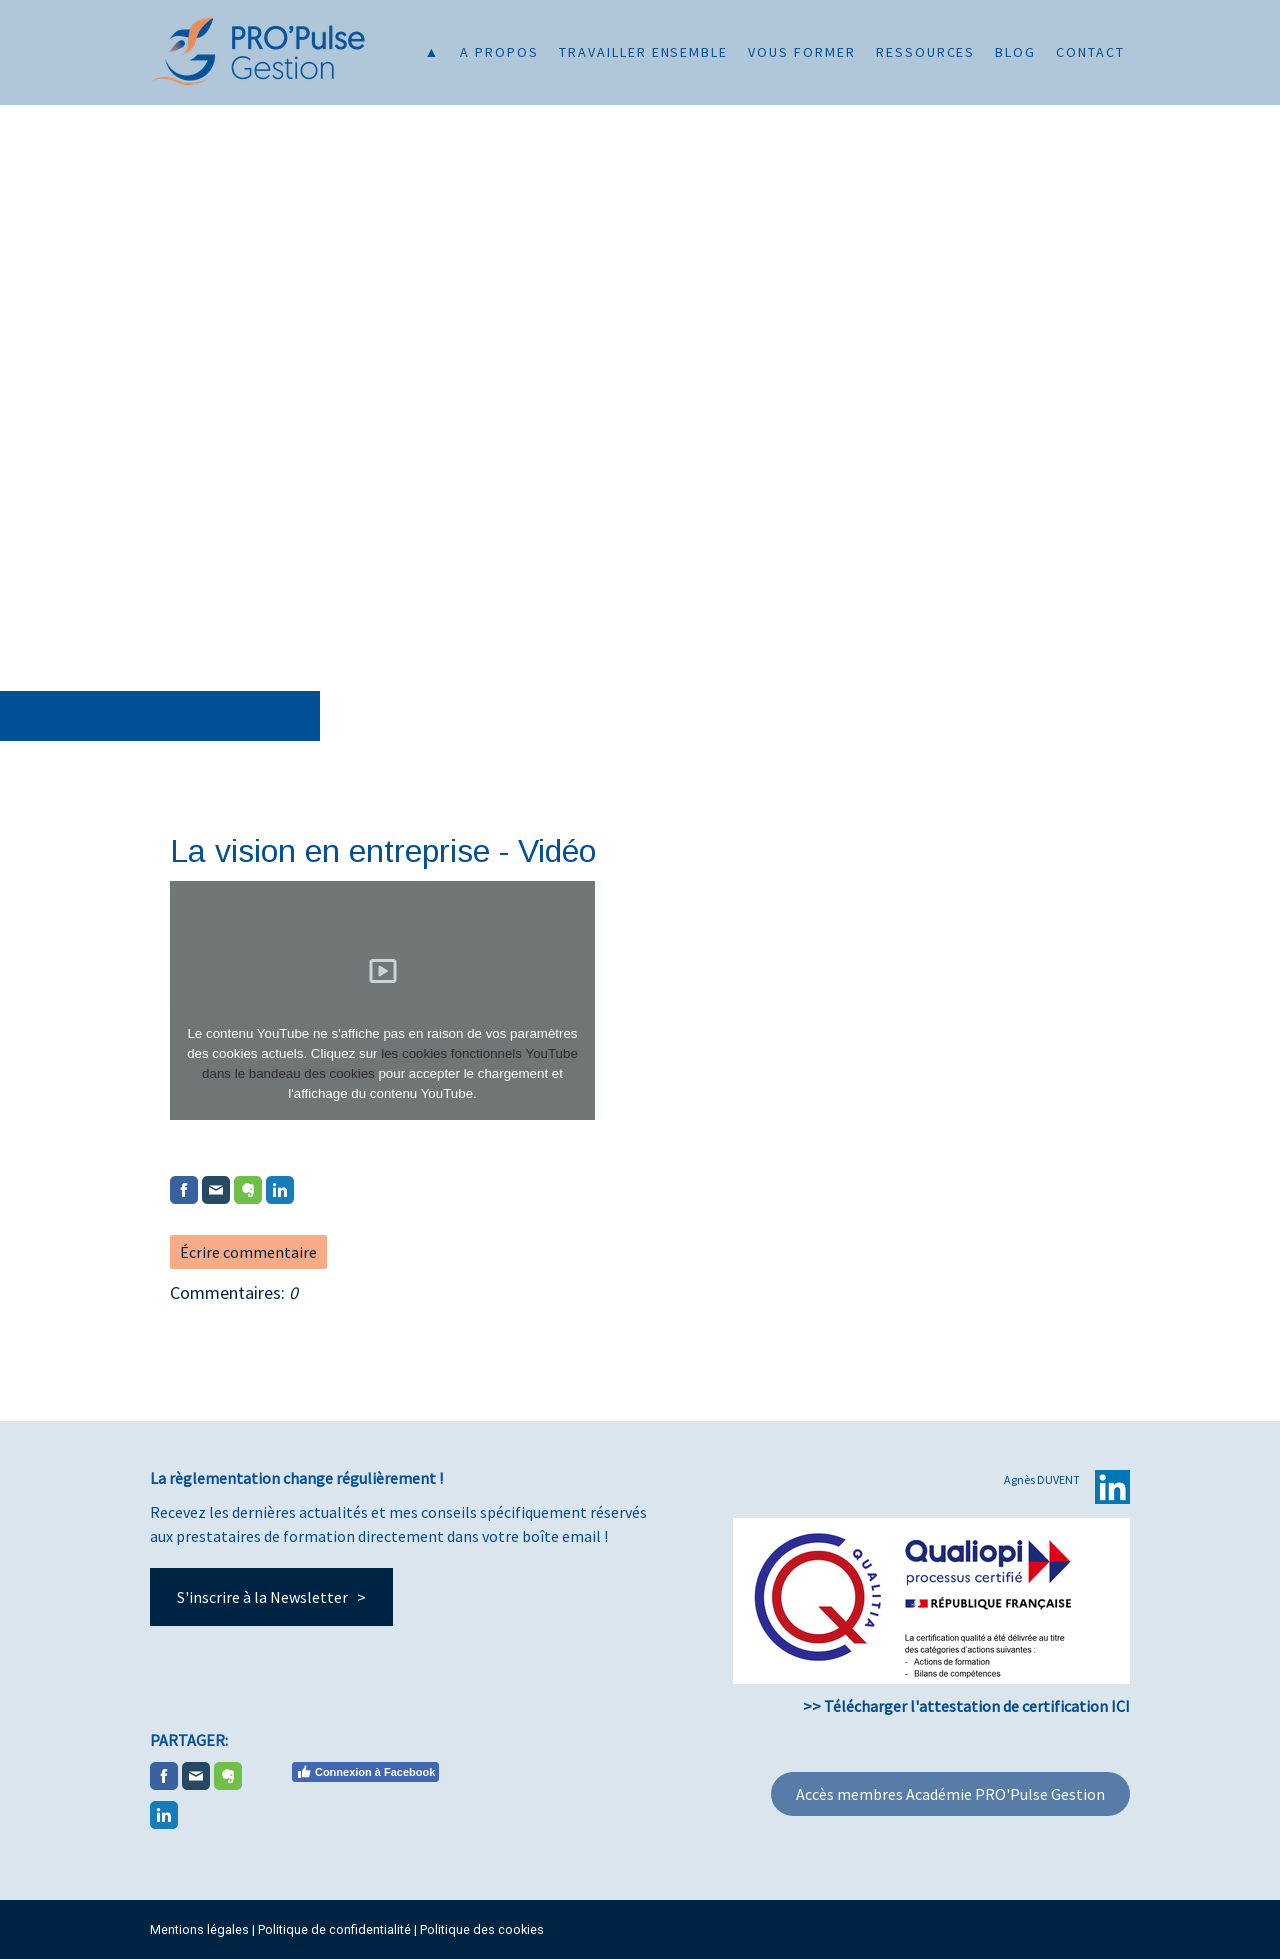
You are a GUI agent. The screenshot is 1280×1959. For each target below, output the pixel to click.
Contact (1090, 52)
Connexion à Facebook (365, 1772)
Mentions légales (199, 1929)
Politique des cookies (482, 1929)
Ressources (926, 52)
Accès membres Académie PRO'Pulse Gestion (950, 1794)
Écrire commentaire (248, 1252)
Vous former (802, 52)
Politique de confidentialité (334, 1929)
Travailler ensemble (643, 52)
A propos (499, 52)
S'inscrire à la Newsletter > (271, 1597)
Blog (1015, 52)
